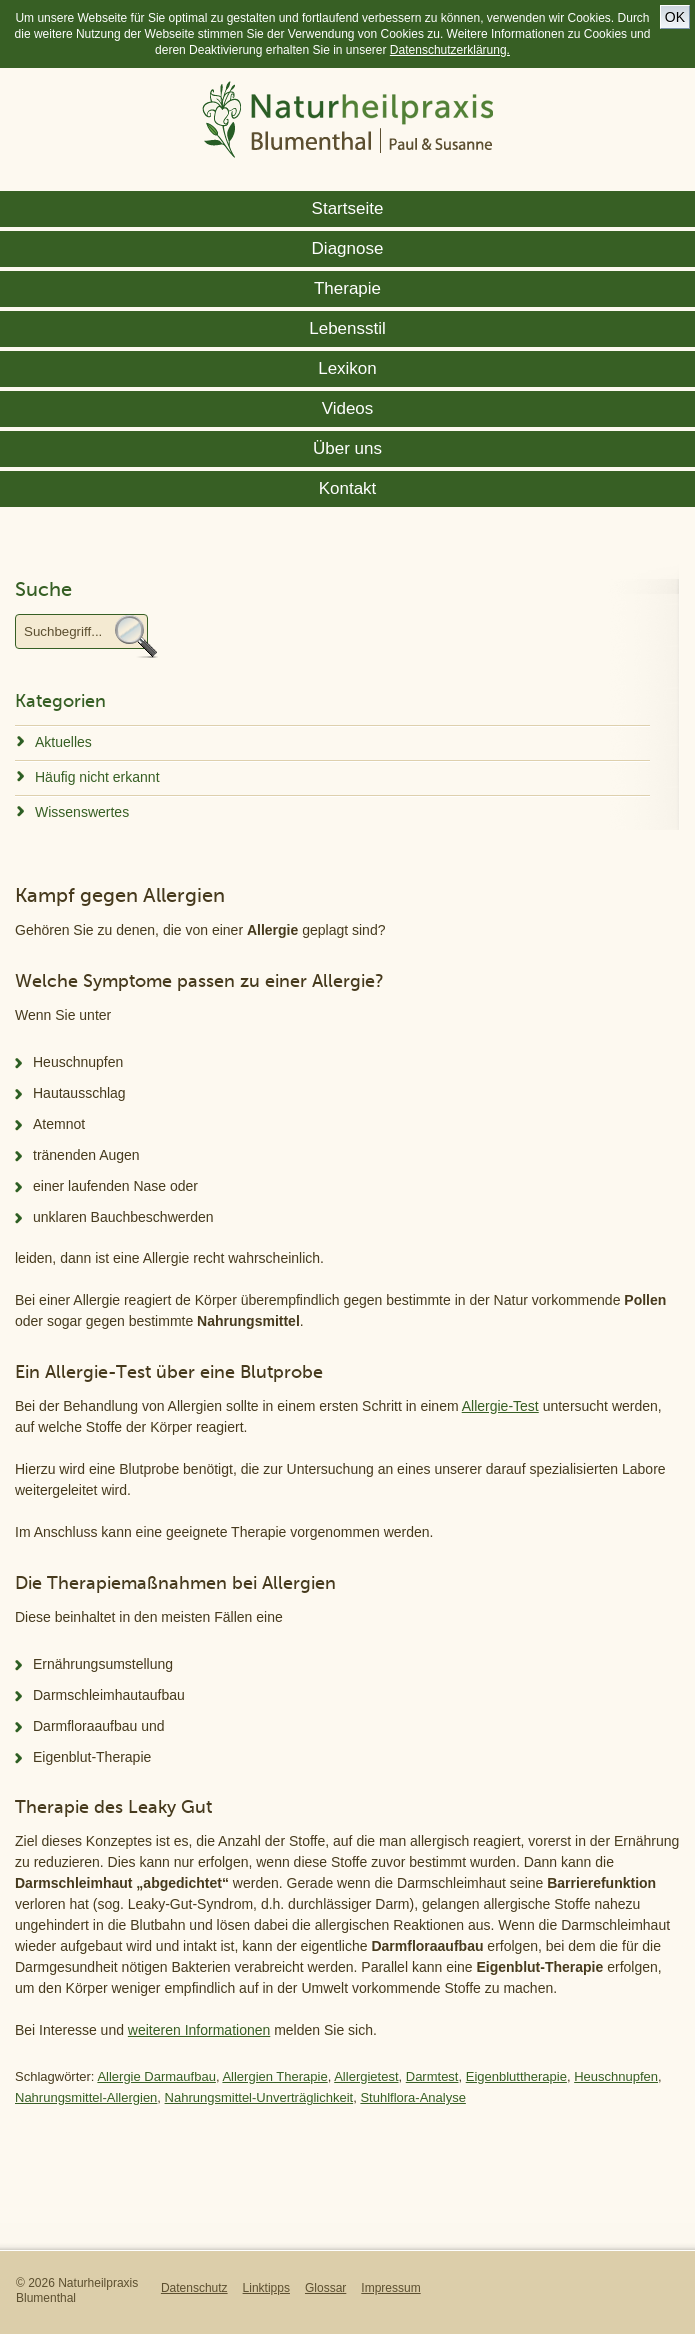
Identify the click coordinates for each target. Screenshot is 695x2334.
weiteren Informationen (199, 2030)
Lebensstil (347, 328)
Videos (348, 408)
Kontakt (348, 488)
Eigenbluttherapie (516, 2076)
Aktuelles (63, 742)
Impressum (390, 2288)
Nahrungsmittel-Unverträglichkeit (259, 2097)
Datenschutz (194, 2288)
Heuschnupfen (616, 2076)
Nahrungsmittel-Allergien (86, 2097)
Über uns (347, 448)
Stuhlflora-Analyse (413, 2097)
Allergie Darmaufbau (156, 2076)
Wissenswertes (82, 812)
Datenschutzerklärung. (450, 50)
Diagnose (348, 248)
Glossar (325, 2288)
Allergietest (366, 2076)
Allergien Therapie (274, 2076)
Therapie (347, 288)
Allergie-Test (500, 1406)
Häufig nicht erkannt (97, 777)
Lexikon (347, 368)
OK (675, 17)
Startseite (348, 208)
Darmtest (432, 2076)
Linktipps (266, 2288)
